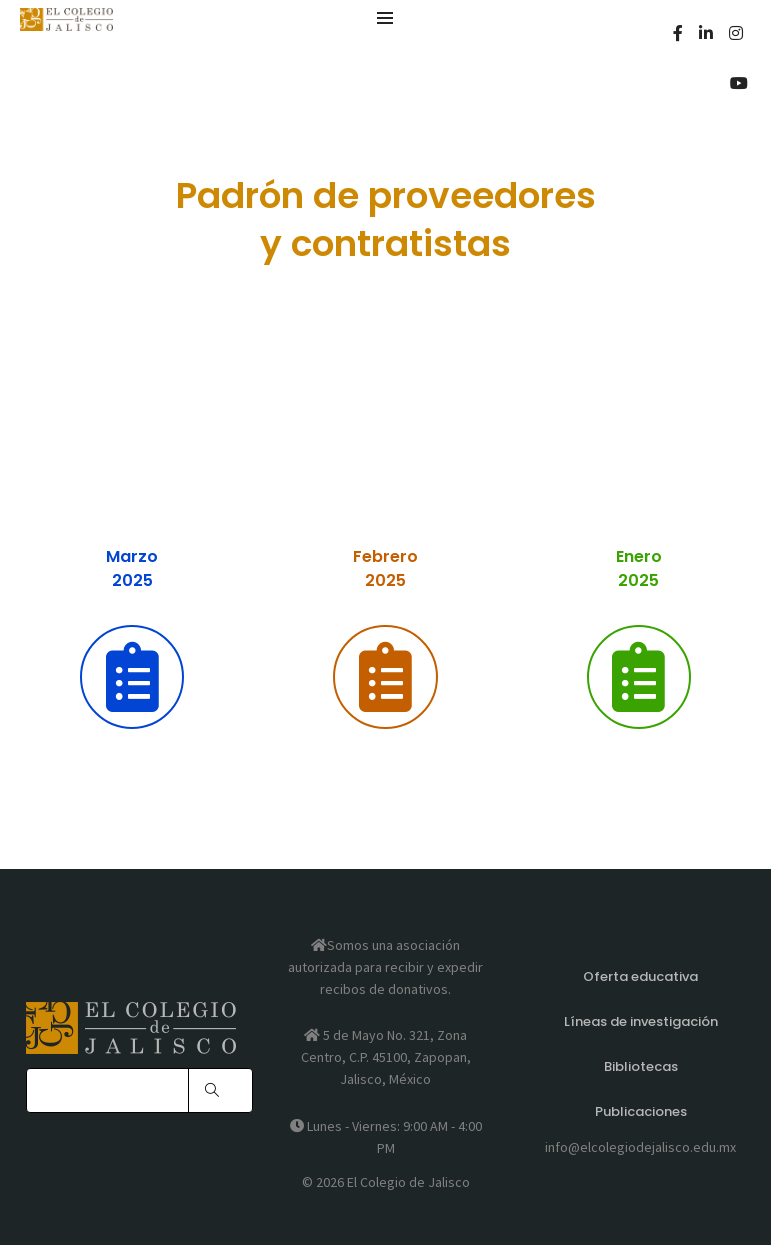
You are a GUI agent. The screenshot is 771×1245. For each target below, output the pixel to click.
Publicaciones (641, 1111)
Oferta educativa (640, 976)
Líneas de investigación (641, 1021)
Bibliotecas (641, 1066)
